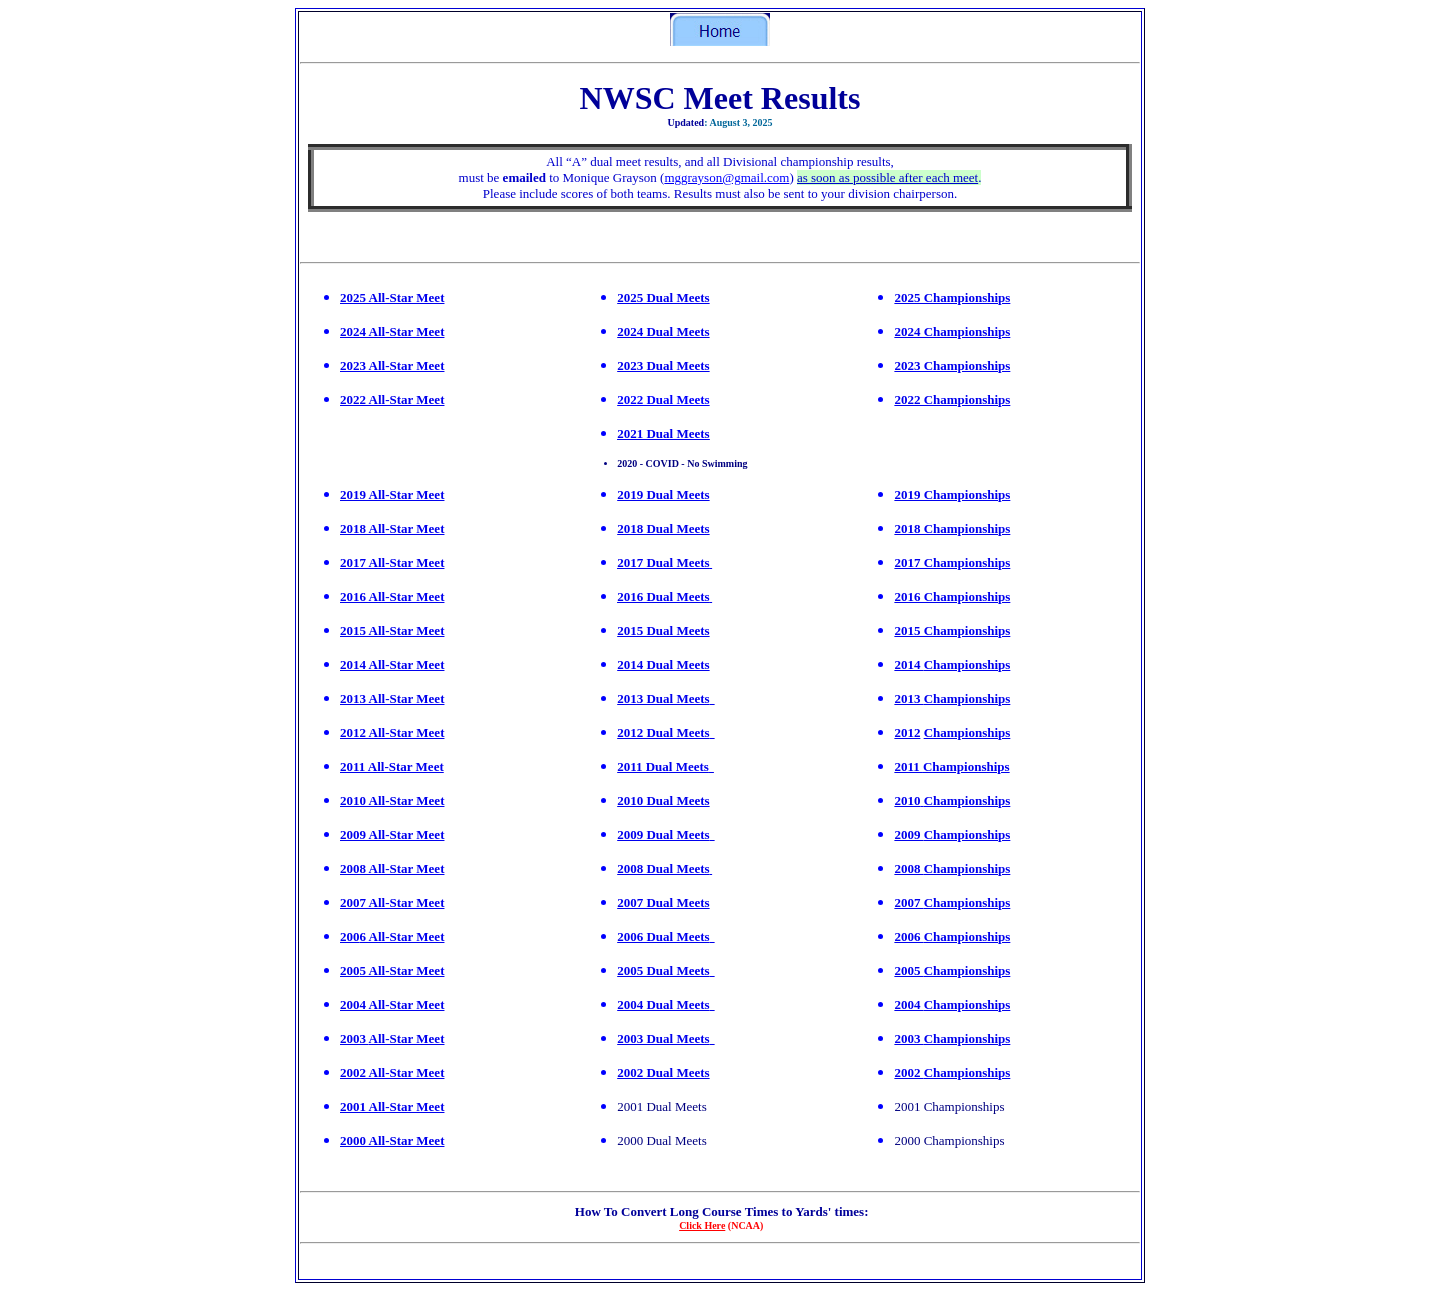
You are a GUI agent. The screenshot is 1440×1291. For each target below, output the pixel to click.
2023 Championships (952, 365)
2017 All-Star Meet (392, 562)
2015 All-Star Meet (392, 630)
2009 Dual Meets (663, 834)
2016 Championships (952, 596)
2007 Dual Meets (663, 902)
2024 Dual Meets (663, 331)
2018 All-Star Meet (392, 528)
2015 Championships (952, 630)
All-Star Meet (405, 834)
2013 (908, 698)
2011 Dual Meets (663, 766)
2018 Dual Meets (663, 528)
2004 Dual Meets (663, 1004)
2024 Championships (952, 331)
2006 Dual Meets (663, 936)
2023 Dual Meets (663, 365)
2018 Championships (952, 528)
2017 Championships (952, 562)
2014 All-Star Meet (392, 664)
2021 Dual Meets (663, 433)
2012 (907, 732)
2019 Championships (952, 494)
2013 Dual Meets (663, 698)
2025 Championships (952, 297)
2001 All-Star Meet (392, 1106)
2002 (908, 1072)
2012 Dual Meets (663, 732)
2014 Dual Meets (663, 664)
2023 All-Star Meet (392, 365)
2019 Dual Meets (663, 494)
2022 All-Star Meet (392, 399)
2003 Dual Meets (663, 1038)
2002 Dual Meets (663, 1072)
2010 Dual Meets (663, 800)
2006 (908, 936)
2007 (353, 902)
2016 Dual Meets (663, 596)
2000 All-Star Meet (392, 1140)
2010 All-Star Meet (392, 800)
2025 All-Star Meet (392, 297)
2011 (908, 766)
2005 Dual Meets (663, 970)
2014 (908, 664)
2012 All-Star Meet (392, 732)
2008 (353, 868)
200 (350, 936)
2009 (353, 834)
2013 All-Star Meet (392, 698)
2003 (354, 1038)
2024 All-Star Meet (392, 331)
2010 (907, 800)
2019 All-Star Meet (392, 494)
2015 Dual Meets (663, 630)
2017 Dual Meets (663, 562)
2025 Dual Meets (663, 297)
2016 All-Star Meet (392, 596)
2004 (908, 1004)
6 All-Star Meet (402, 936)
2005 (908, 970)
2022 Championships (952, 399)
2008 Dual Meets (663, 868)
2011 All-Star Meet (392, 766)
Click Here (702, 1225)
